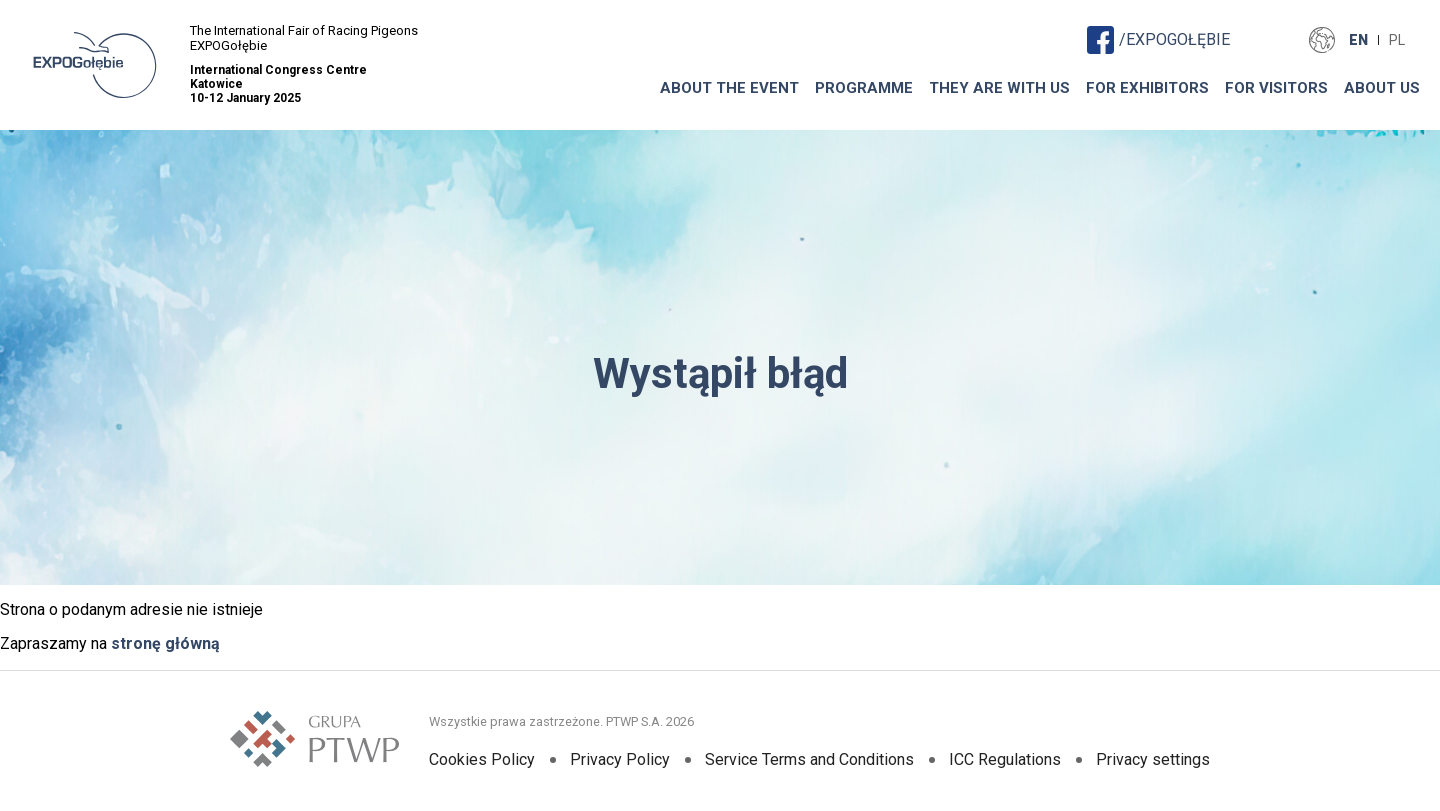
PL (1397, 40)
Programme (864, 88)
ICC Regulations (1005, 759)
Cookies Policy (482, 759)
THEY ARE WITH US (999, 88)
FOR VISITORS (1276, 88)
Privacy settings (1153, 759)
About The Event (729, 88)
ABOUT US (1382, 88)
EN (1358, 40)
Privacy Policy (620, 759)
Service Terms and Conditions (809, 759)
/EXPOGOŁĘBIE (1158, 39)
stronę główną (165, 643)
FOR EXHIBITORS (1147, 88)
